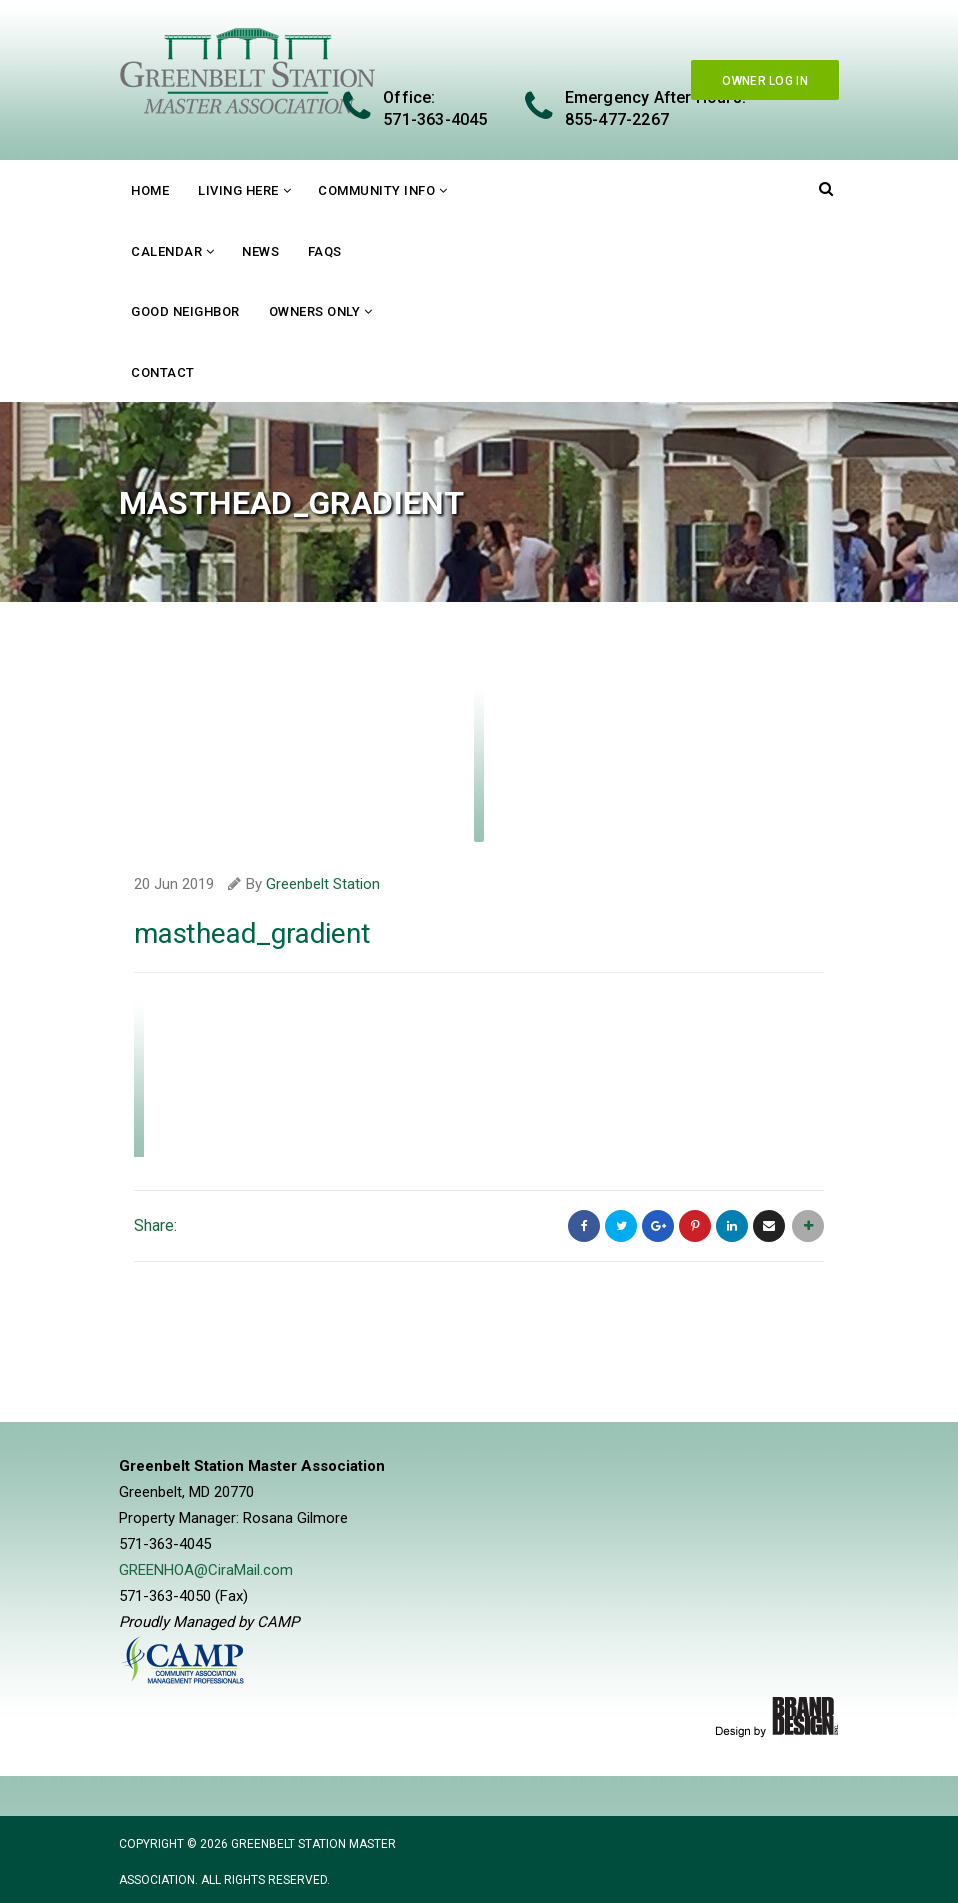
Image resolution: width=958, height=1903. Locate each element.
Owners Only (315, 311)
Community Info (376, 190)
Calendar (166, 251)
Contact (163, 372)
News (260, 251)
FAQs (325, 251)
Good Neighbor (185, 311)
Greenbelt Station (323, 884)
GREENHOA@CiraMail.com (206, 1570)
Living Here (238, 190)
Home (150, 190)
